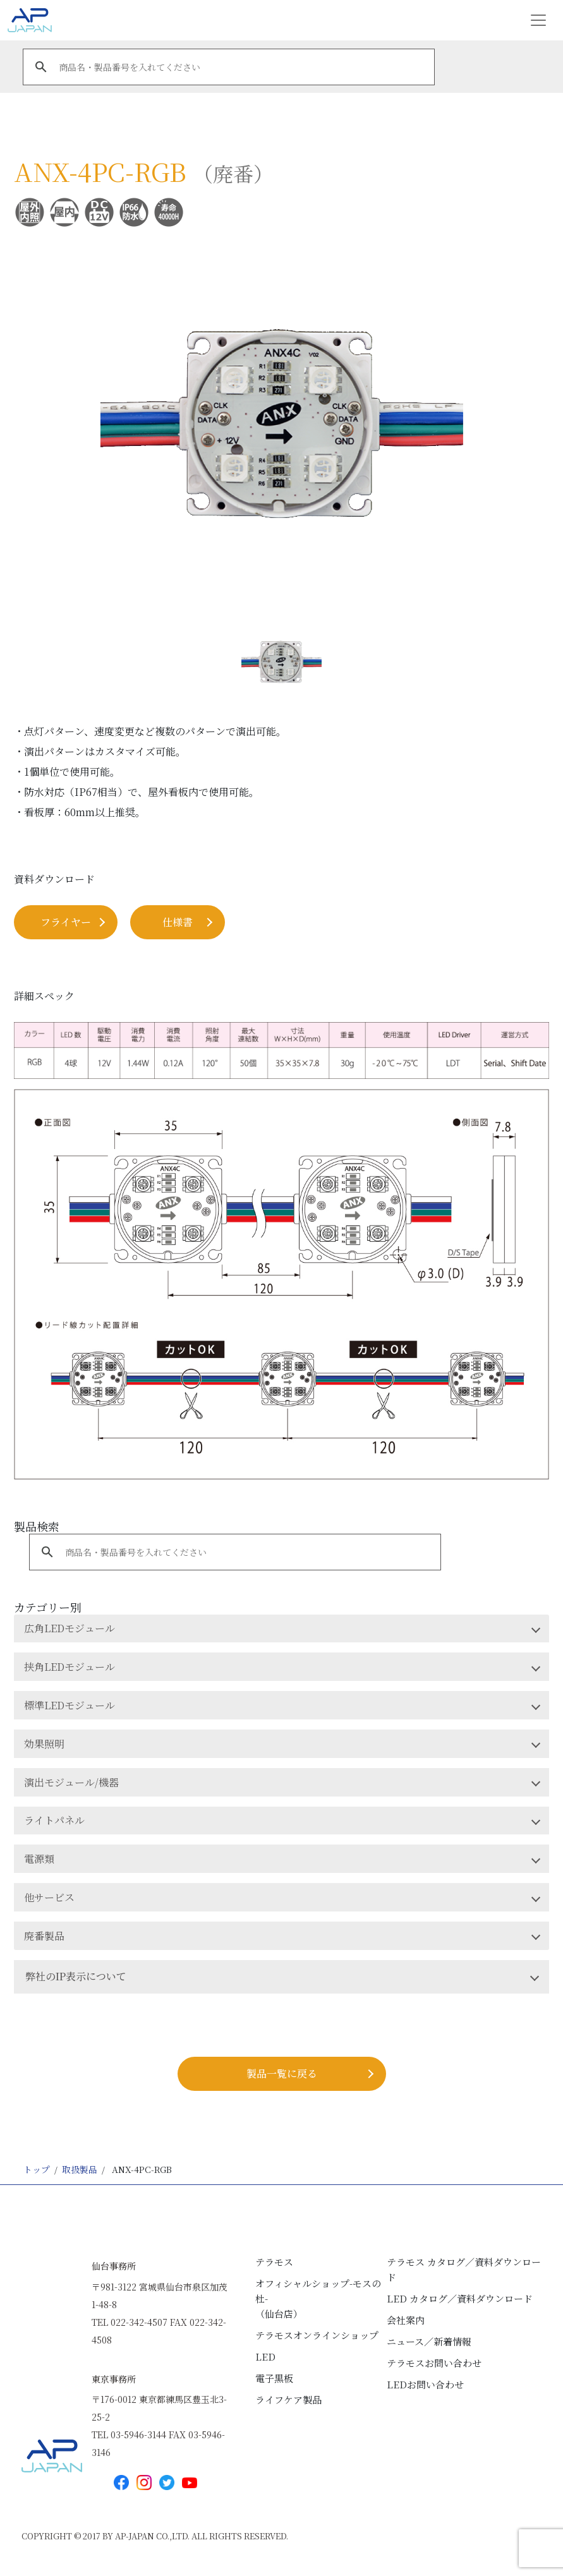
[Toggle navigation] (538, 20)
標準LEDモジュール (69, 1705)
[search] (227, 67)
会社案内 (406, 2319)
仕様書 (177, 922)
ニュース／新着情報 (429, 2341)
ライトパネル (54, 1820)
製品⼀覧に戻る (281, 2073)
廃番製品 (44, 1936)
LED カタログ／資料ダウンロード (460, 2298)
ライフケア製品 (288, 2399)
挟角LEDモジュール (69, 1666)
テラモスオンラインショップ (316, 2335)
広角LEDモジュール (69, 1628)
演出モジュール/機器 (71, 1782)
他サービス (49, 1897)
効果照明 (44, 1743)
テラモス (274, 2261)
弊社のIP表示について (75, 1976)
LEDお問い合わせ (425, 2384)
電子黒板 (274, 2378)
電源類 (39, 1858)
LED (265, 2356)
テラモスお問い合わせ (434, 2362)
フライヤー (65, 922)
